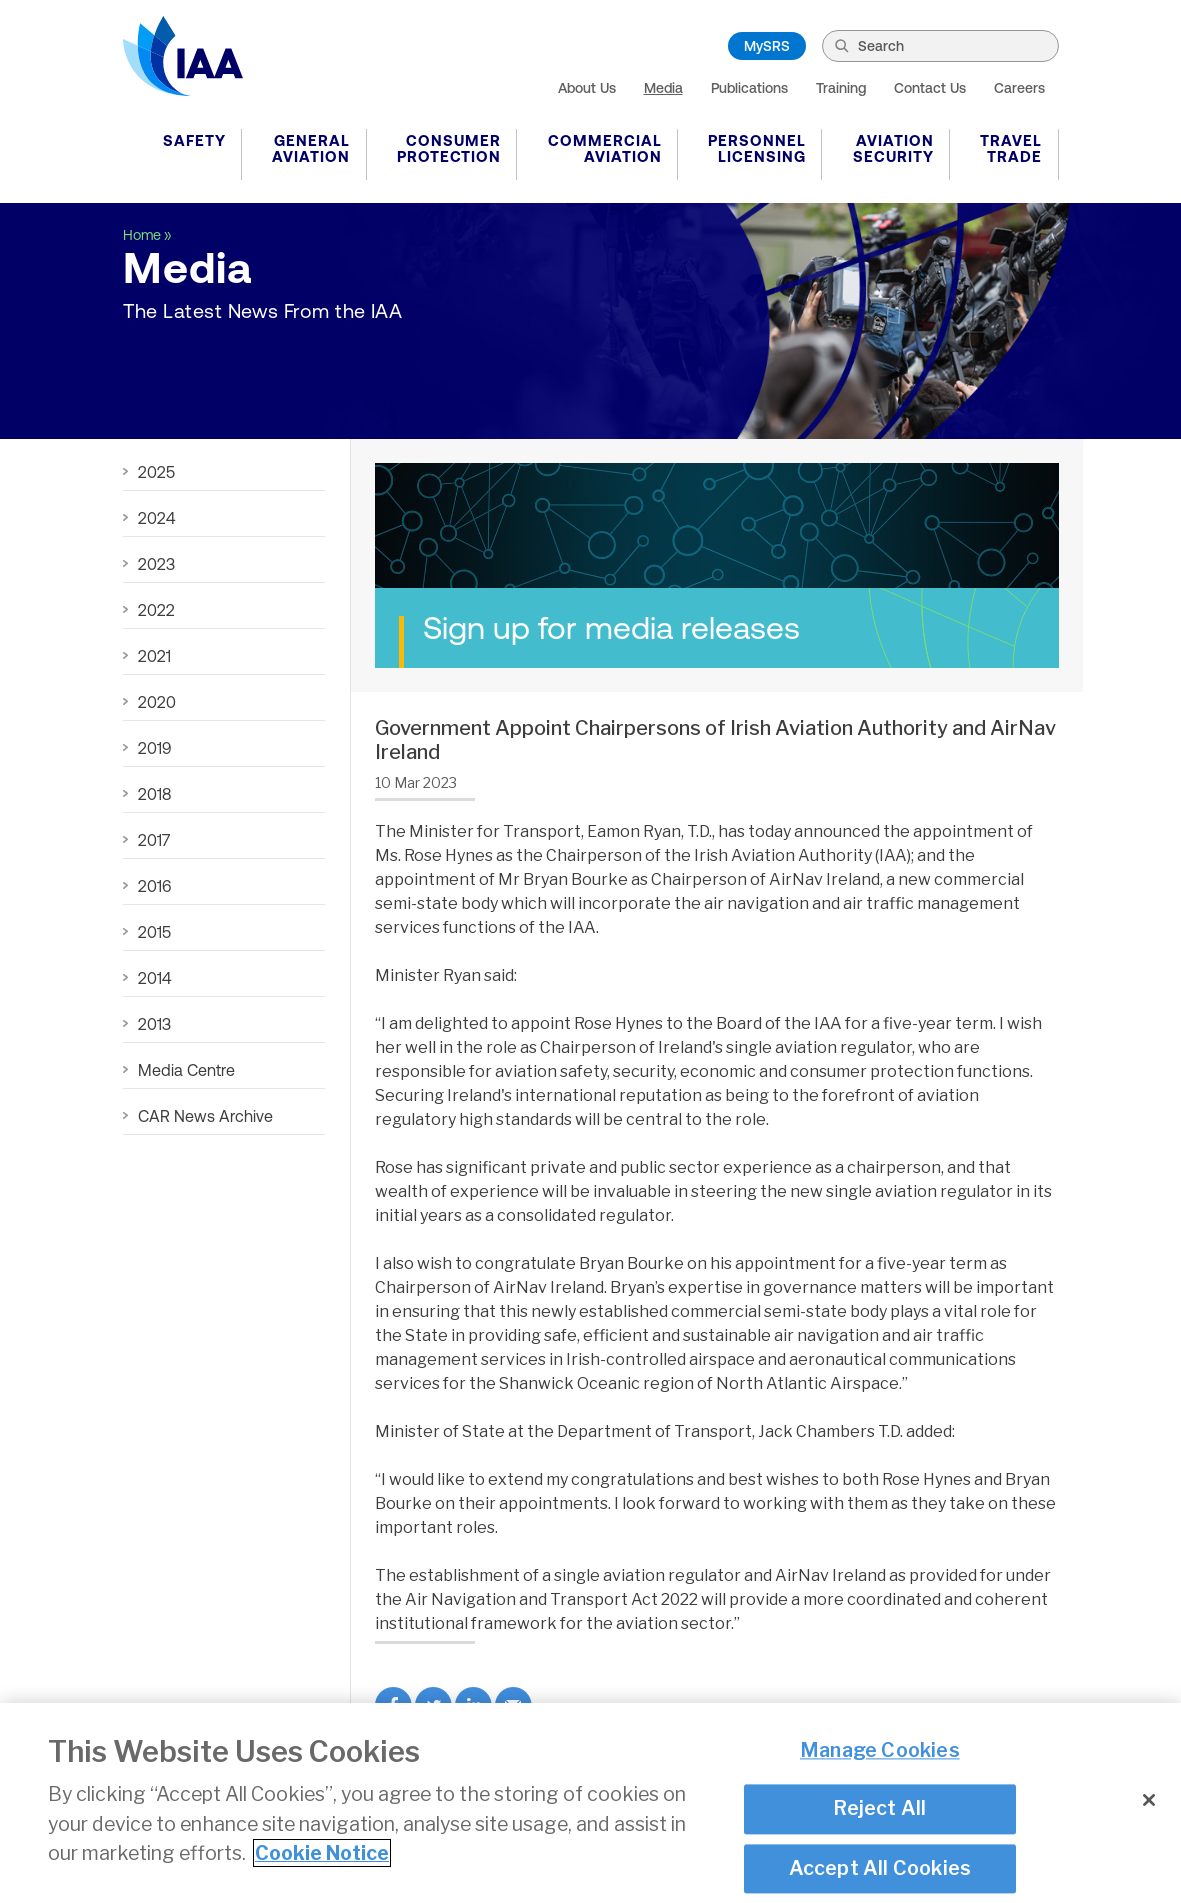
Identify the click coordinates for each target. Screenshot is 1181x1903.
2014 (154, 978)
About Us (587, 88)
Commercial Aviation (605, 148)
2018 (154, 794)
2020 (157, 702)
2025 (156, 472)
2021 (154, 656)
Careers (1019, 88)
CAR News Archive (205, 1116)
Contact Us (930, 88)
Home (142, 235)
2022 (156, 610)
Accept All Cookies (880, 1872)
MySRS (767, 46)
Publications (749, 88)
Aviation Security (893, 148)
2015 (154, 932)
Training (841, 88)
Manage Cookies (880, 1754)
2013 (154, 1024)
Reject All (879, 1813)
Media (663, 88)
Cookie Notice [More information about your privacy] (322, 1857)
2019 (154, 748)
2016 (154, 886)
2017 (154, 840)
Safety (194, 140)
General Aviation (311, 148)
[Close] (1149, 1804)
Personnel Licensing (757, 148)
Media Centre (186, 1070)
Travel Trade (1011, 148)
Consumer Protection (449, 148)
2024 (156, 518)
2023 (156, 564)
